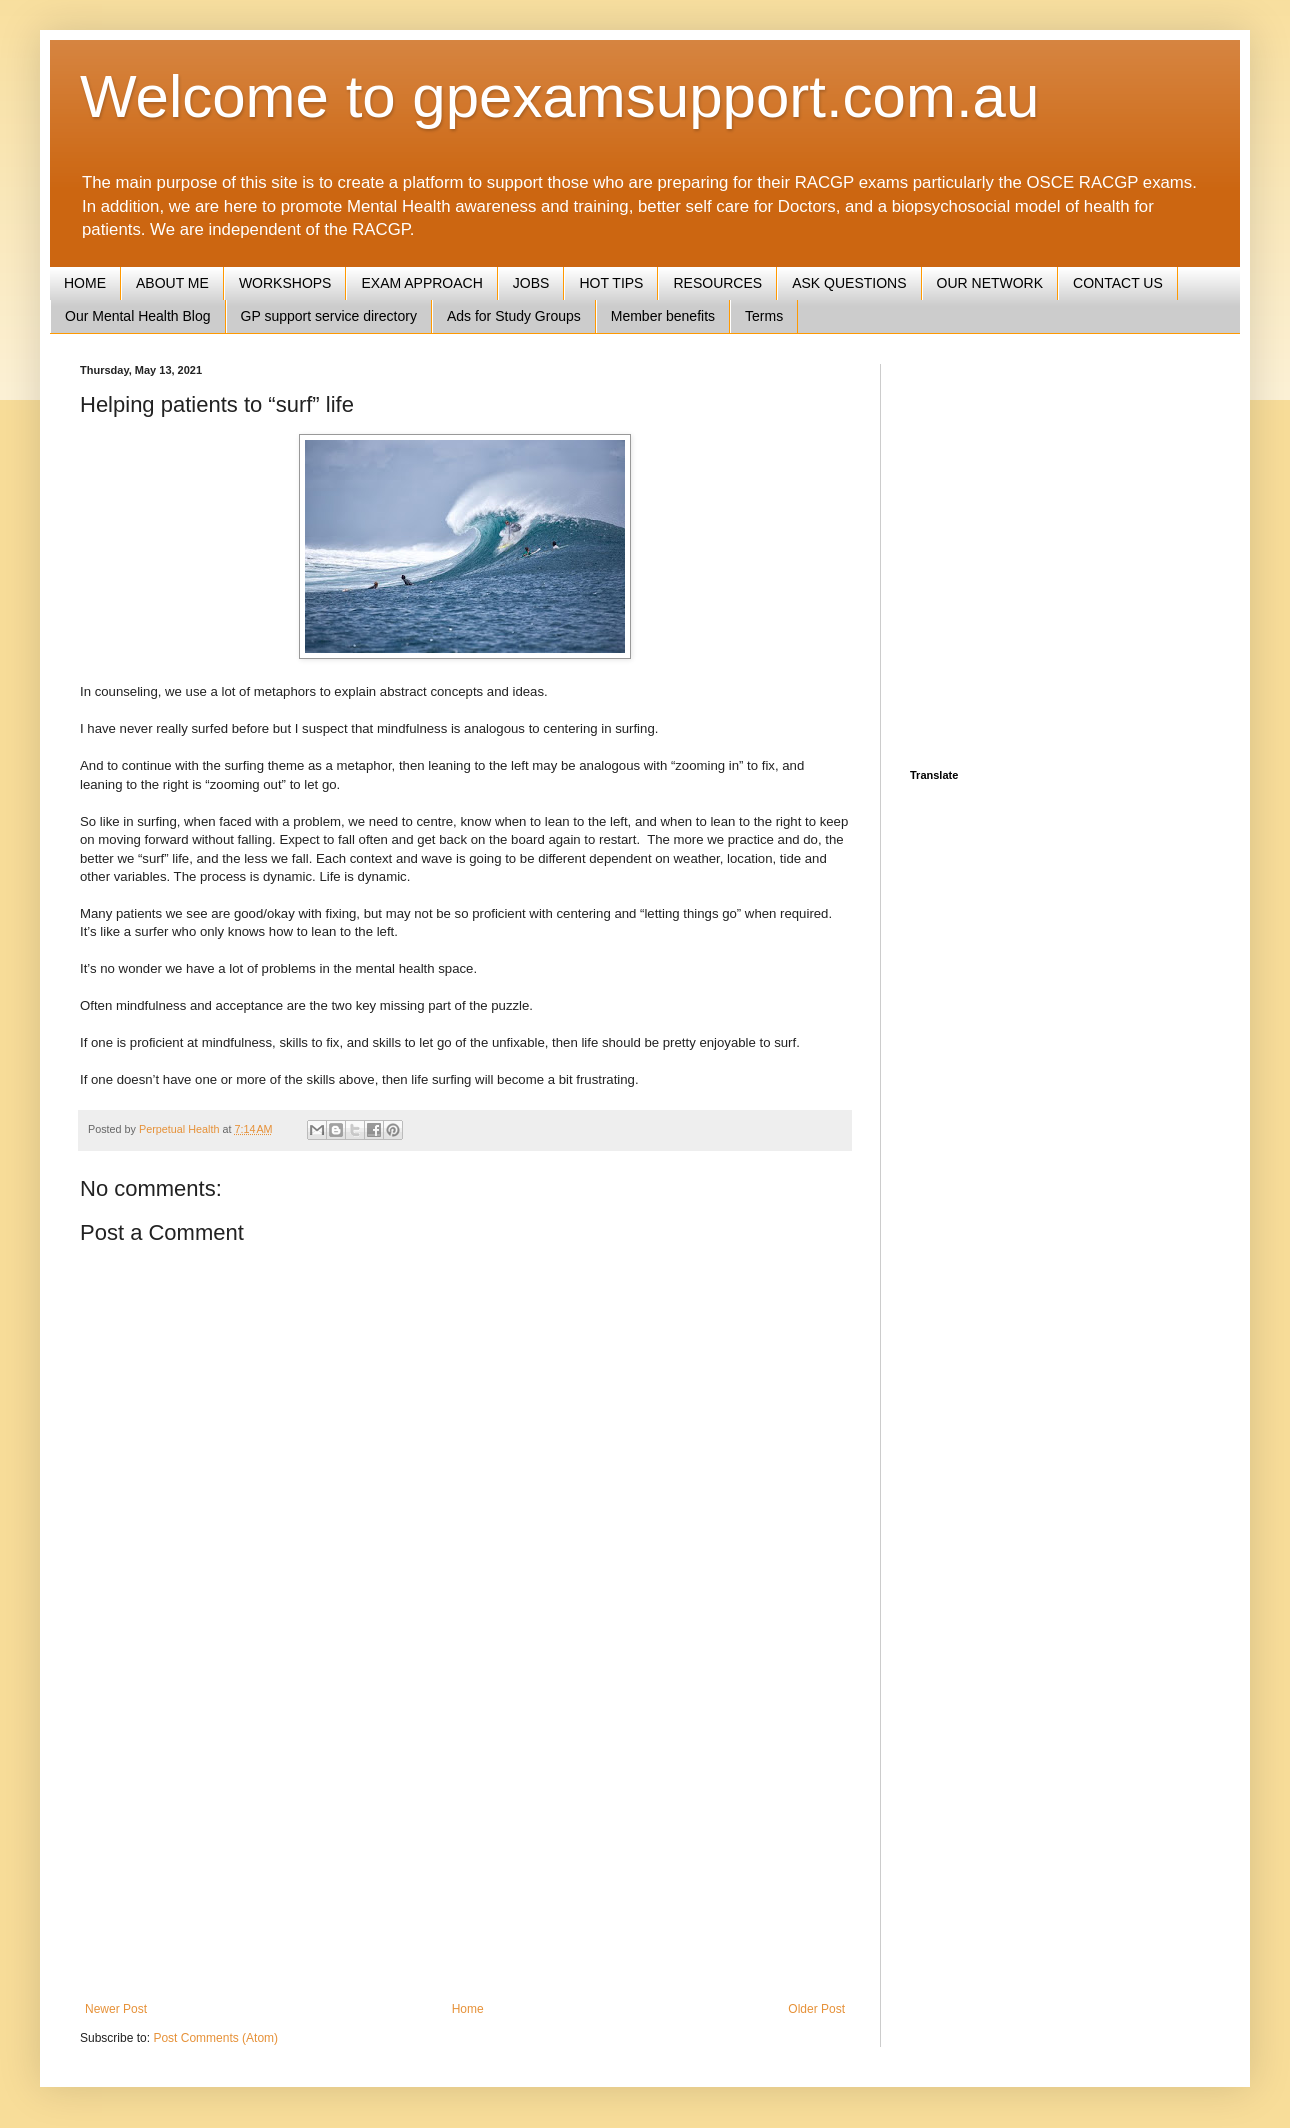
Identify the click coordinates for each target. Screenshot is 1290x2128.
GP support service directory (329, 316)
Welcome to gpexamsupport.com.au (559, 96)
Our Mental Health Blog (138, 316)
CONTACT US (1118, 283)
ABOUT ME (172, 283)
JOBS (531, 283)
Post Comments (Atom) (215, 2038)
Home (468, 2009)
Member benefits (663, 316)
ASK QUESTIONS (849, 283)
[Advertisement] (465, 1837)
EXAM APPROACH (421, 283)
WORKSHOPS (285, 283)
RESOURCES (717, 283)
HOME (85, 283)
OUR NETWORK (990, 283)
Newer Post (116, 2009)
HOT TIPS (611, 283)
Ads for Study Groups (514, 316)
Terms (764, 316)
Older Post (816, 2009)
